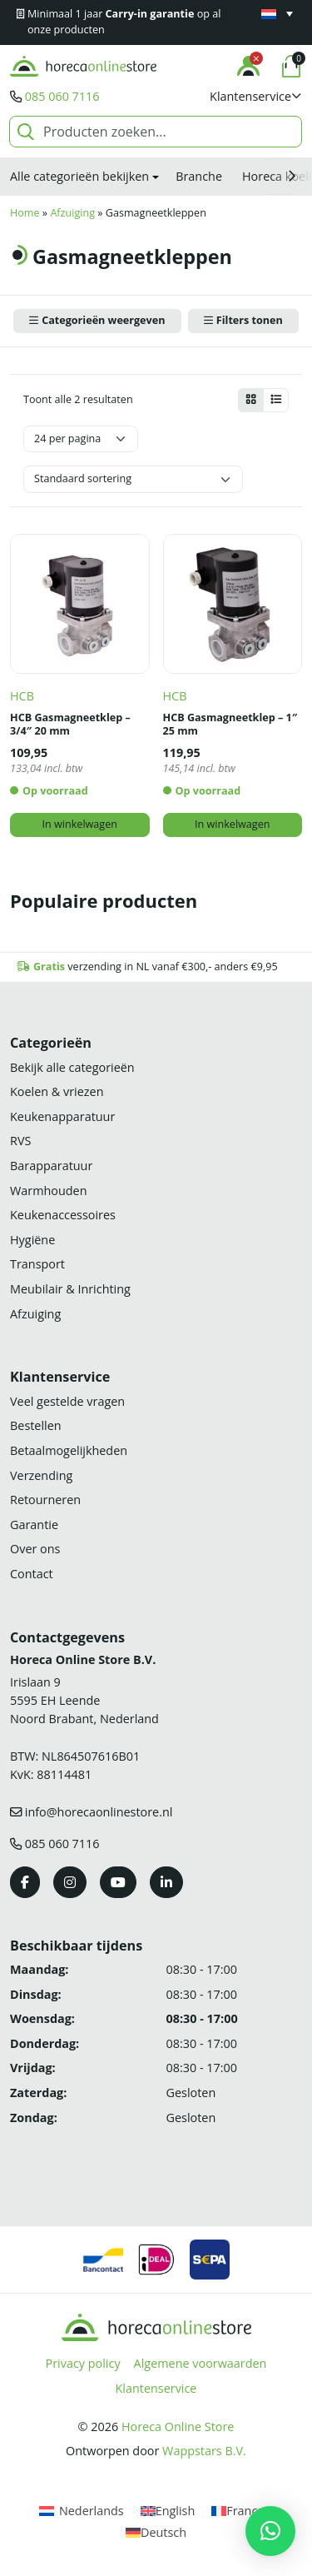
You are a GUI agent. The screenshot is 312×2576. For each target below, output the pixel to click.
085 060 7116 (62, 96)
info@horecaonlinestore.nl (99, 1812)
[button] (256, 96)
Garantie (34, 1524)
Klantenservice (156, 2388)
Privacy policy (83, 2363)
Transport (37, 1264)
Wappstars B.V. (204, 2451)
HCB (22, 696)
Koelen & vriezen (56, 1091)
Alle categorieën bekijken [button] (79, 176)
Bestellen (36, 1425)
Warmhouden (48, 1190)
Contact (31, 1574)
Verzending (41, 1475)
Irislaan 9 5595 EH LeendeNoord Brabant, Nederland (84, 1700)
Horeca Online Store (177, 2426)
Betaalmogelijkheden (68, 1450)
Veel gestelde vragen (67, 1401)
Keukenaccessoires (63, 1215)
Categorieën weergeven (103, 320)
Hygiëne (32, 1240)
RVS (20, 1140)
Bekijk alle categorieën (72, 1067)
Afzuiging (72, 213)
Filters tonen (249, 320)
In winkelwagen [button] (79, 824)
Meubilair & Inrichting (70, 1289)
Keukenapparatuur (62, 1116)
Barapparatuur (51, 1165)
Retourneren (45, 1499)
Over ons (35, 1549)
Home (25, 213)
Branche (199, 176)
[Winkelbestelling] (133, 479)
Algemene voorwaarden (200, 2363)
